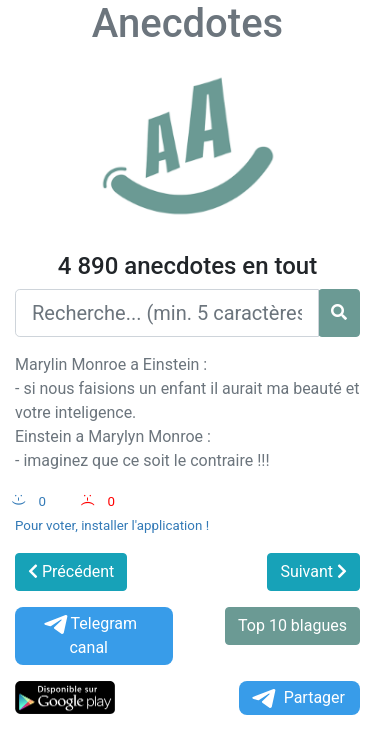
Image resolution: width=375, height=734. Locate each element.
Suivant (313, 571)
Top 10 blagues (292, 625)
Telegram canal (89, 635)
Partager (297, 698)
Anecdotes (187, 23)
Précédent (71, 571)
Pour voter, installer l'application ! (112, 525)
